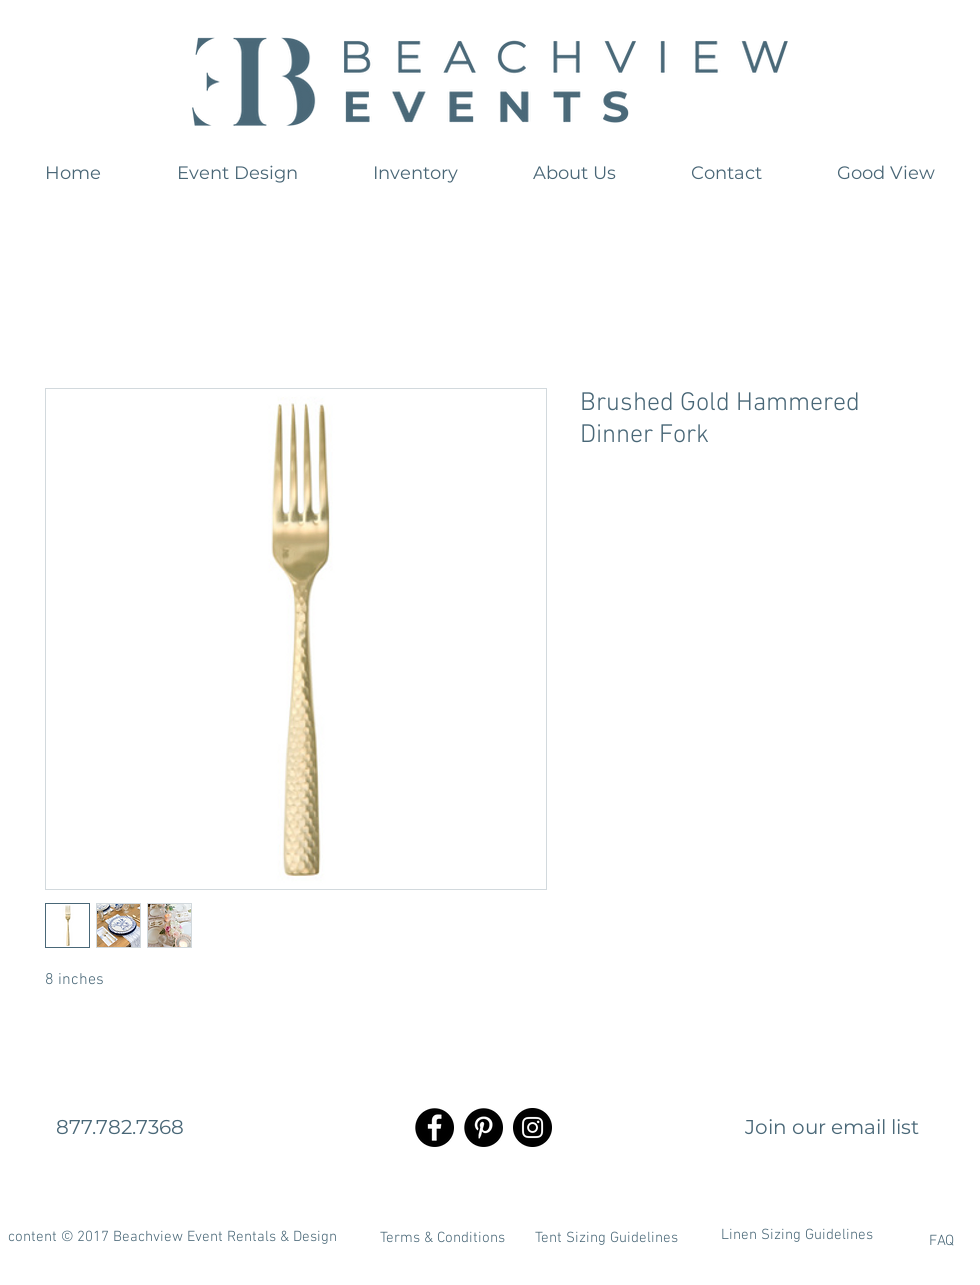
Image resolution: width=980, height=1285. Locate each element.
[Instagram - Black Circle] (532, 1127)
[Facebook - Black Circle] (434, 1127)
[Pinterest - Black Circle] (483, 1127)
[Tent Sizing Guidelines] (606, 1238)
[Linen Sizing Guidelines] (797, 1235)
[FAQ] (889, 1241)
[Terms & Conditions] (442, 1238)
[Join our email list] (832, 1127)
